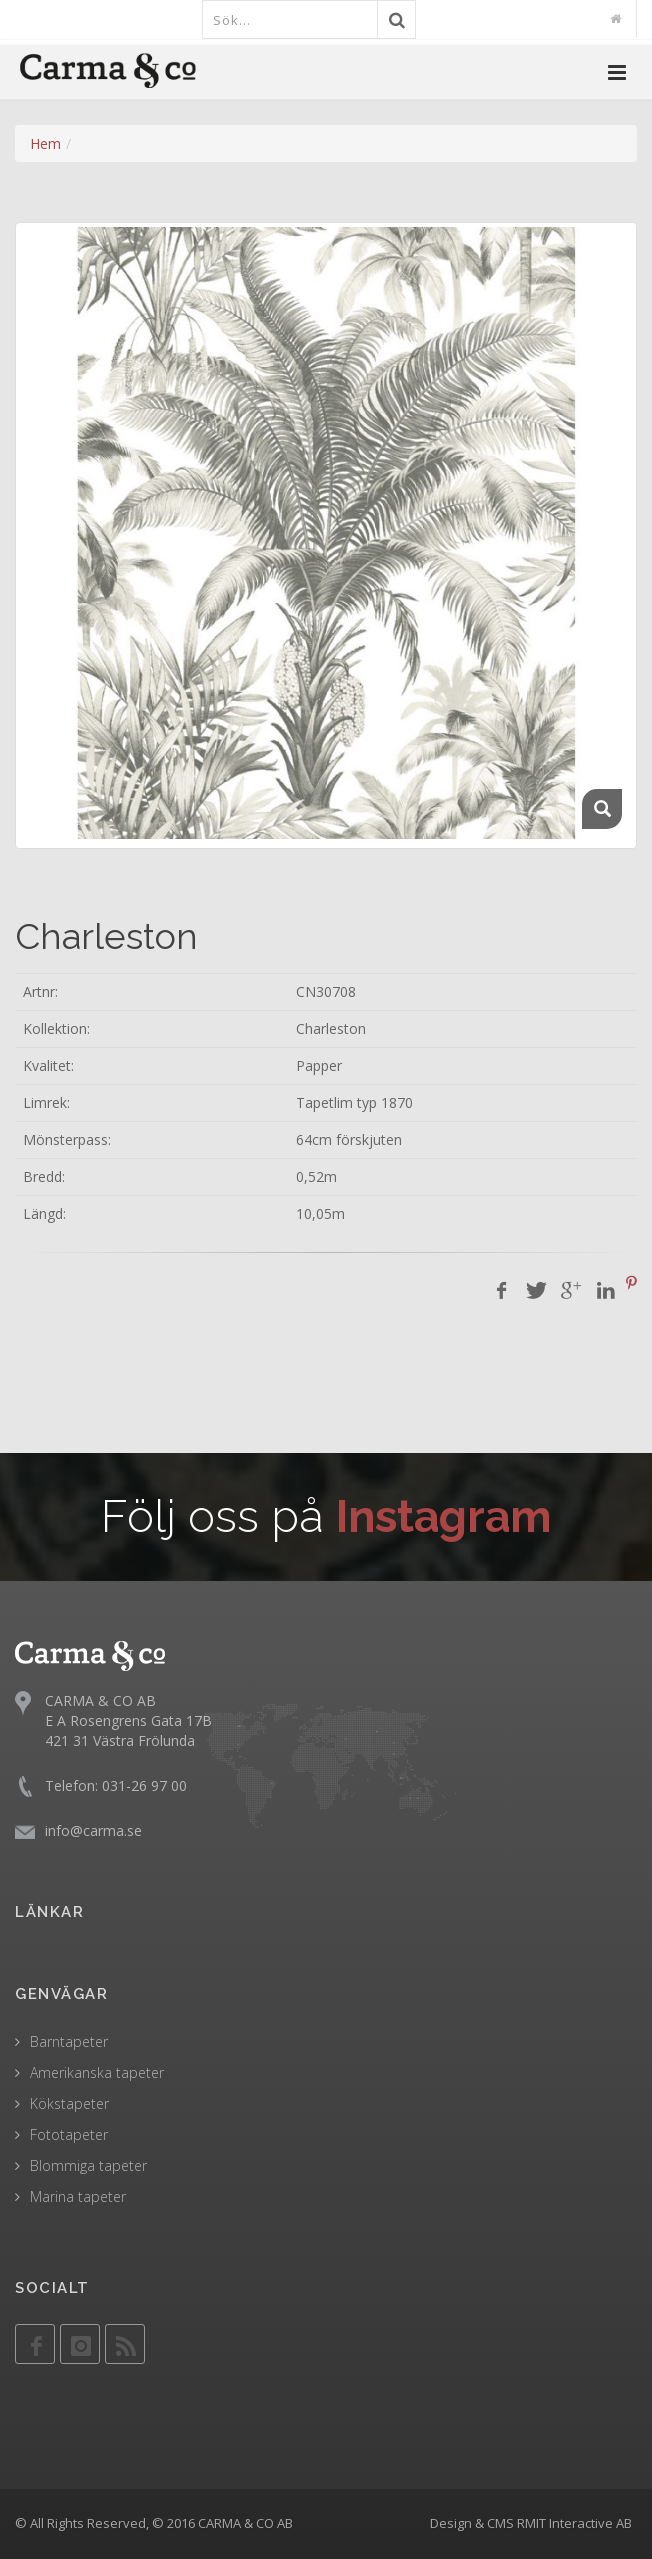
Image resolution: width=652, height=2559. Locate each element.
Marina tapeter (78, 2196)
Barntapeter (69, 2041)
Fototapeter (69, 2134)
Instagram (443, 1516)
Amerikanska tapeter (97, 2072)
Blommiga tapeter (88, 2165)
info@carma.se (93, 1830)
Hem (45, 143)
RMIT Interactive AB (574, 2523)
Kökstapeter (69, 2103)
